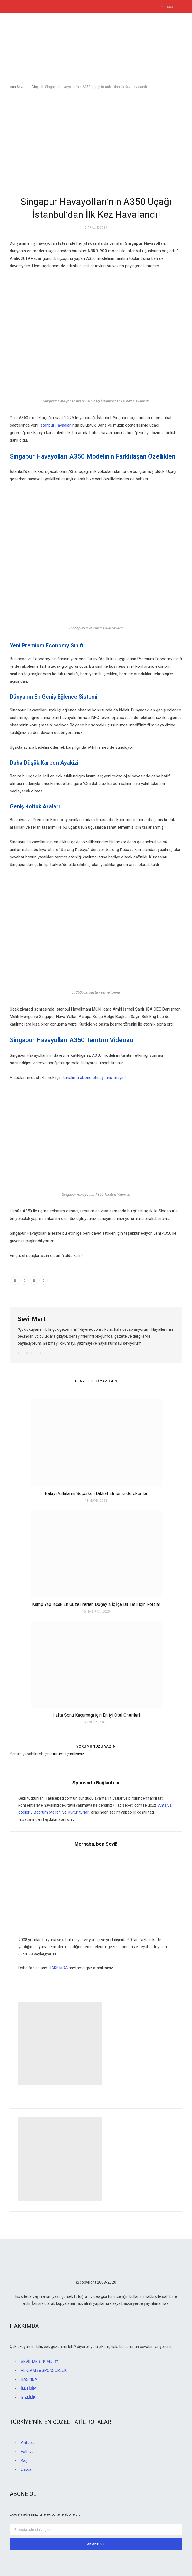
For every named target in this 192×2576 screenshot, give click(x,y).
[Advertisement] (96, 138)
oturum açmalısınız (67, 1754)
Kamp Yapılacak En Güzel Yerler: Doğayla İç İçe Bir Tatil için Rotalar (96, 1604)
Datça (26, 2469)
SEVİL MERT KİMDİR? (39, 2361)
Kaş (24, 2460)
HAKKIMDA (58, 1968)
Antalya (28, 2442)
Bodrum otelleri (47, 1812)
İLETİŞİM (29, 2388)
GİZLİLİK (28, 2397)
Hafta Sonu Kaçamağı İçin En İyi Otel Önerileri (96, 1715)
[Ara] (162, 7)
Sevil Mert (32, 1318)
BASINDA (29, 2379)
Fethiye (27, 2451)
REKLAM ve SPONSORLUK (44, 2370)
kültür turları (78, 1812)
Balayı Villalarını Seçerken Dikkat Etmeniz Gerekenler (96, 1493)
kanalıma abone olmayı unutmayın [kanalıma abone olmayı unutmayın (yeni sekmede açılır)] (94, 1077)
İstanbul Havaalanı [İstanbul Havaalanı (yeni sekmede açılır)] (55, 425)
